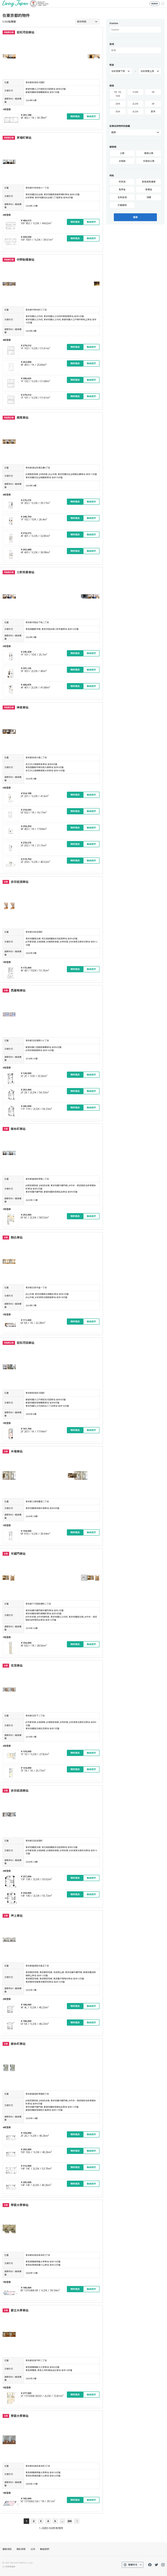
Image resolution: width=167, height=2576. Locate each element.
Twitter (156, 2564)
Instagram (163, 2564)
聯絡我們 (91, 116)
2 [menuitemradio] (33, 2521)
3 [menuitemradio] (40, 2521)
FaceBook (150, 2564)
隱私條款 (21, 2549)
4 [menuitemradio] (48, 2521)
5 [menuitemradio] (55, 2521)
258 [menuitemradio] (69, 2521)
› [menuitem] (76, 2521)
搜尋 (135, 217)
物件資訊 (75, 116)
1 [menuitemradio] (26, 2521)
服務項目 (7, 2549)
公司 (32, 2549)
